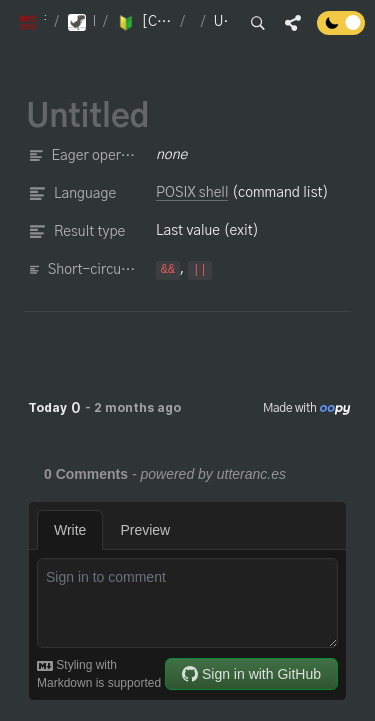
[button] (32, 23)
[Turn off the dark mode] (341, 30)
